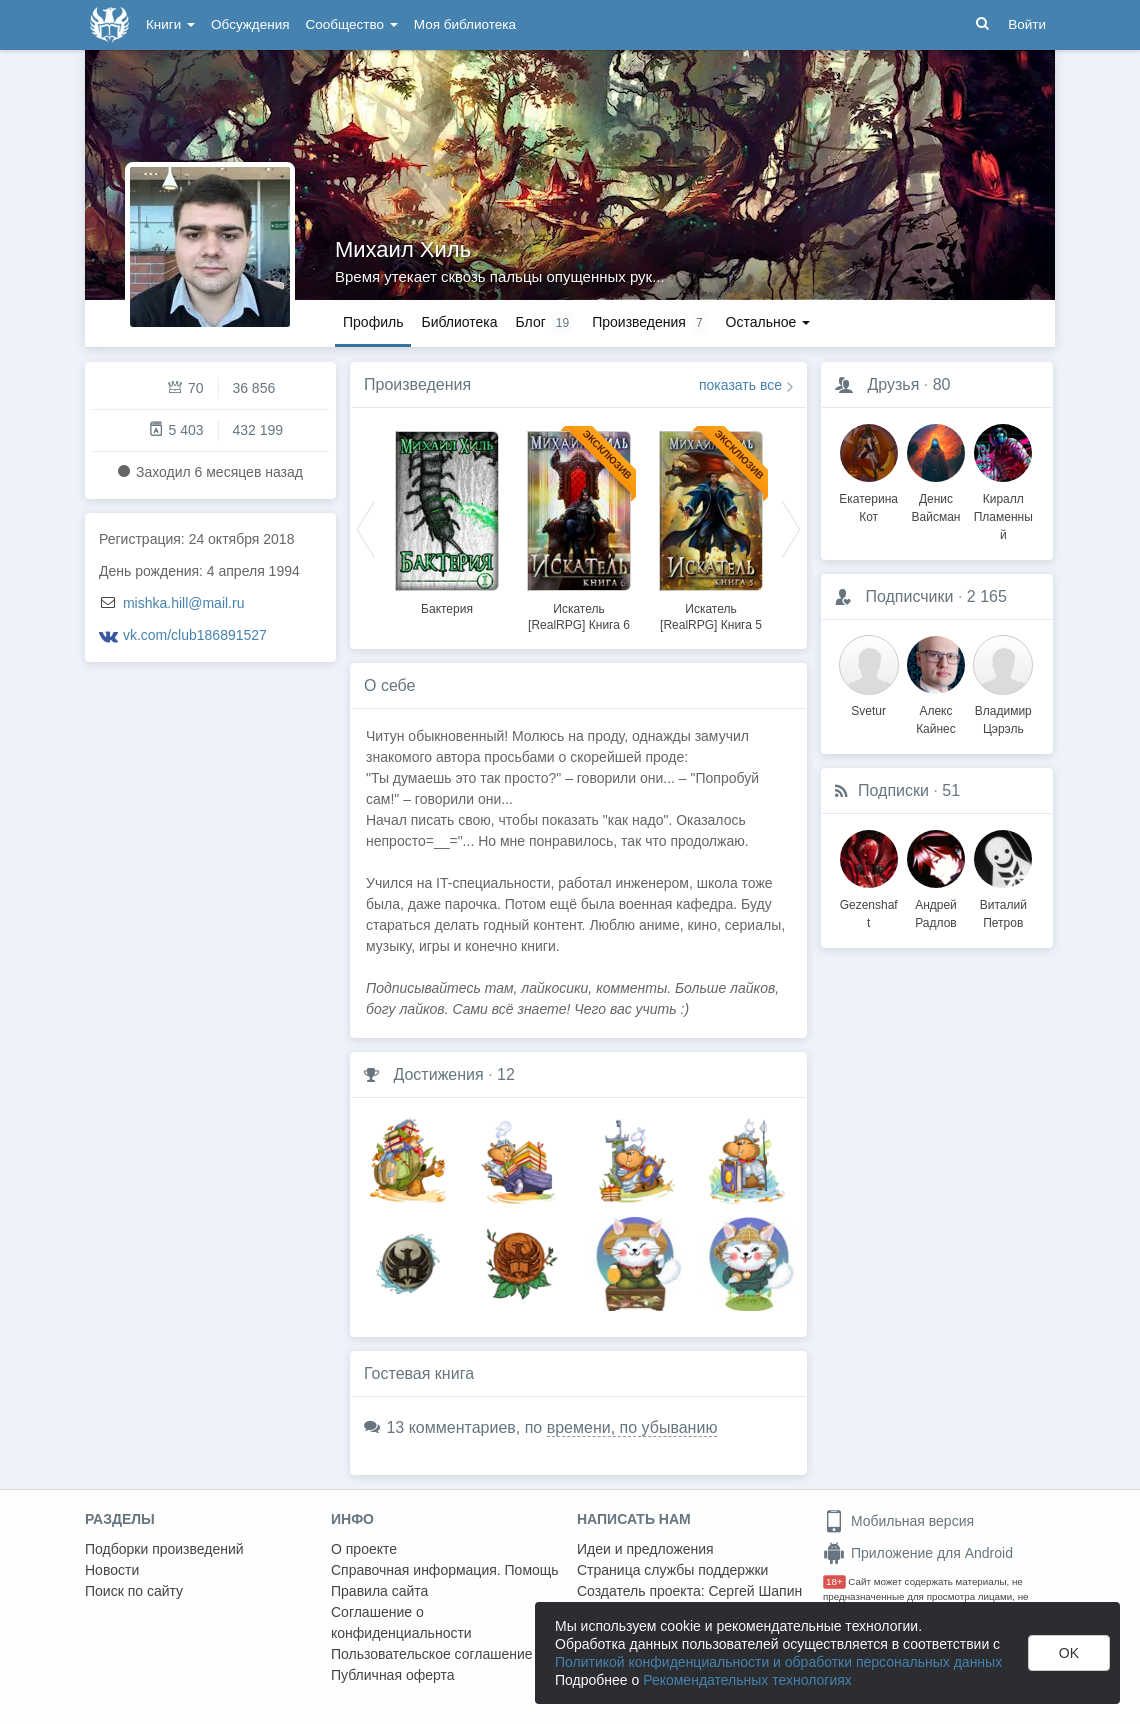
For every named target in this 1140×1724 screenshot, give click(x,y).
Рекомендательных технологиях (747, 1680)
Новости (112, 1570)
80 (942, 384)
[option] (447, 520)
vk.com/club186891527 (195, 635)
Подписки (893, 790)
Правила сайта (379, 1591)
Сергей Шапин (755, 1591)
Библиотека (459, 322)
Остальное (768, 322)
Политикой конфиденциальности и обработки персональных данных (778, 1662)
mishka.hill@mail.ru (184, 603)
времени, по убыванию (632, 1427)
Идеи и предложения (645, 1549)
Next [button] (791, 528)
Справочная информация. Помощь (445, 1570)
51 (951, 790)
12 (506, 1074)
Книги (170, 24)
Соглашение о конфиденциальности (401, 1622)
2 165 (987, 596)
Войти (1027, 24)
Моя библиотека (465, 24)
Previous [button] (366, 528)
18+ (834, 1581)
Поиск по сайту (134, 1591)
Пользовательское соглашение (432, 1654)
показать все (740, 385)
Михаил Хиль (403, 249)
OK (1069, 1653)
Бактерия (447, 609)
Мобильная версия (898, 1521)
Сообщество (352, 24)
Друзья (893, 384)
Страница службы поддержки (672, 1570)
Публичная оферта (393, 1675)
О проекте (364, 1549)
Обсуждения (250, 24)
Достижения (438, 1074)
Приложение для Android (918, 1553)
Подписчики (909, 596)
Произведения (417, 384)
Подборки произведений (164, 1549)
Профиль (373, 322)
